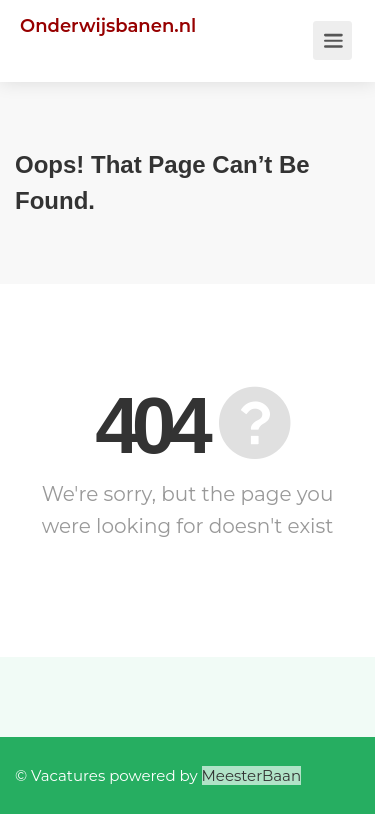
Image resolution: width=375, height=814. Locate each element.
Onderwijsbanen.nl (108, 26)
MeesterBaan (252, 775)
